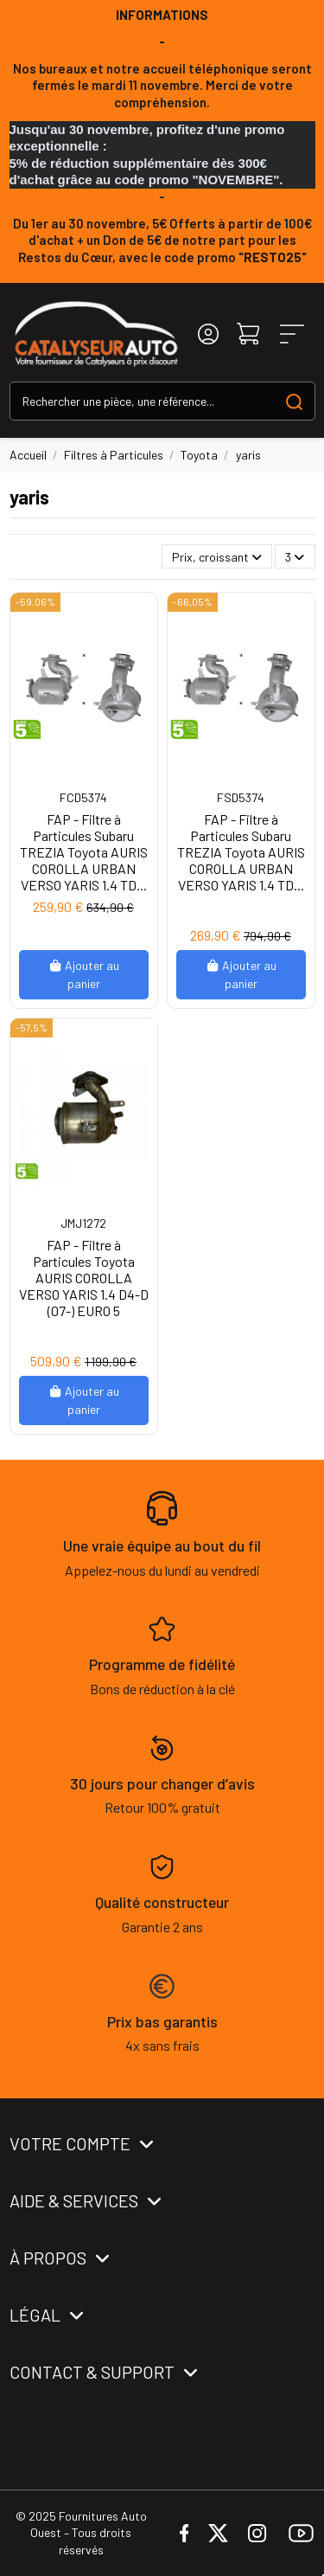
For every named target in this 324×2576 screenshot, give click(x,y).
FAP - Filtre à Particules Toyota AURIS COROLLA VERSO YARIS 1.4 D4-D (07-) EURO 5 (84, 1278)
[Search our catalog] (294, 401)
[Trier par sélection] (217, 556)
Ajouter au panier (84, 974)
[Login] (208, 333)
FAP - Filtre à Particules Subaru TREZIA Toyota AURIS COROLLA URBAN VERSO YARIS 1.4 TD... (84, 852)
